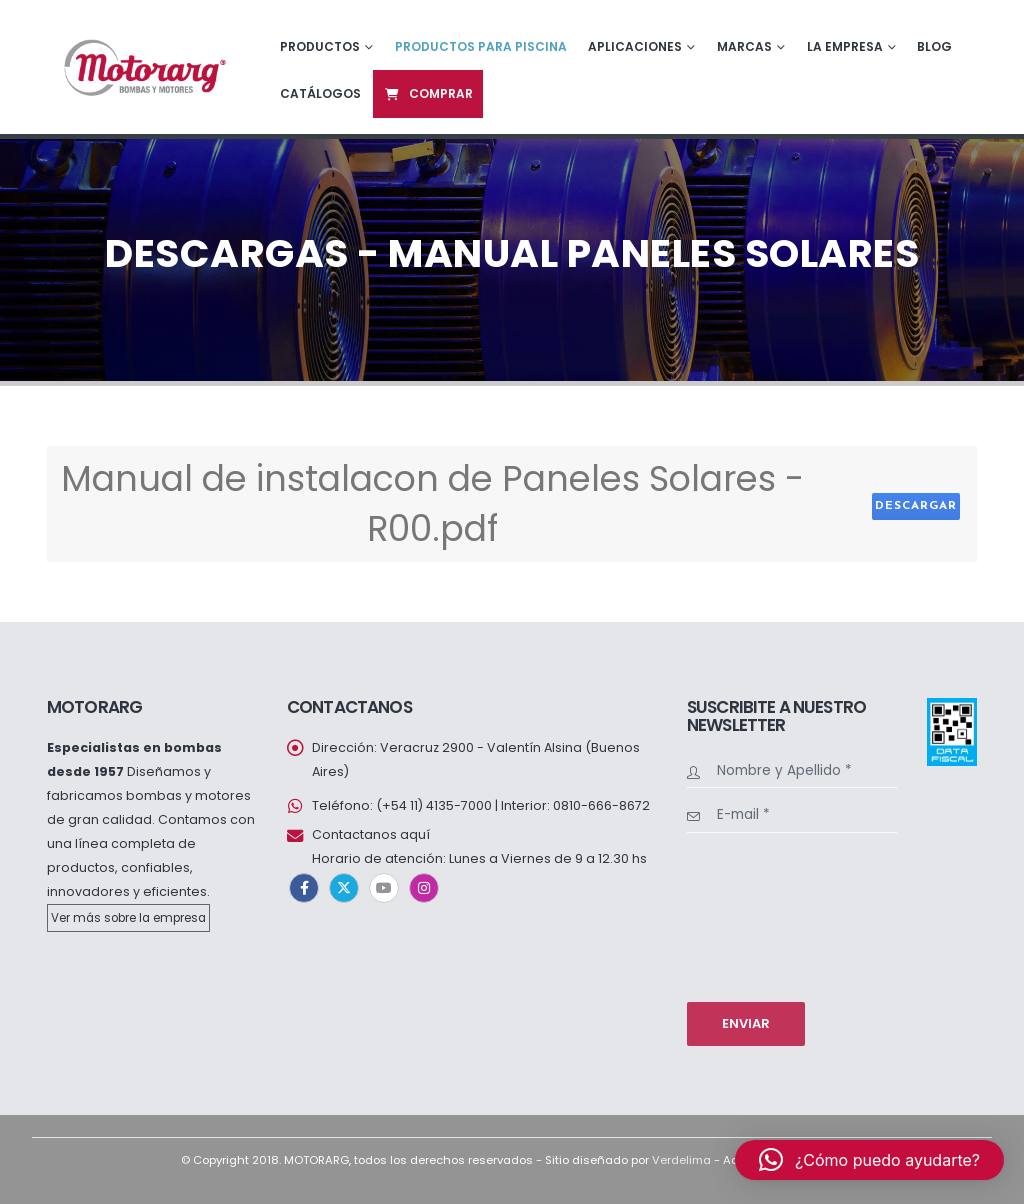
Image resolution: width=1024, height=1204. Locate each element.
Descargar (916, 506)
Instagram (424, 888)
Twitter (344, 888)
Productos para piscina (481, 46)
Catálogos (320, 93)
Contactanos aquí (371, 834)
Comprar (428, 93)
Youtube (384, 888)
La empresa (845, 46)
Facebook (304, 888)
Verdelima (681, 1160)
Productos (320, 46)
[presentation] (769, 915)
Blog (934, 46)
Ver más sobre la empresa (128, 918)
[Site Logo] (143, 66)
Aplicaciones (635, 46)
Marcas (744, 46)
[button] (869, 1160)
